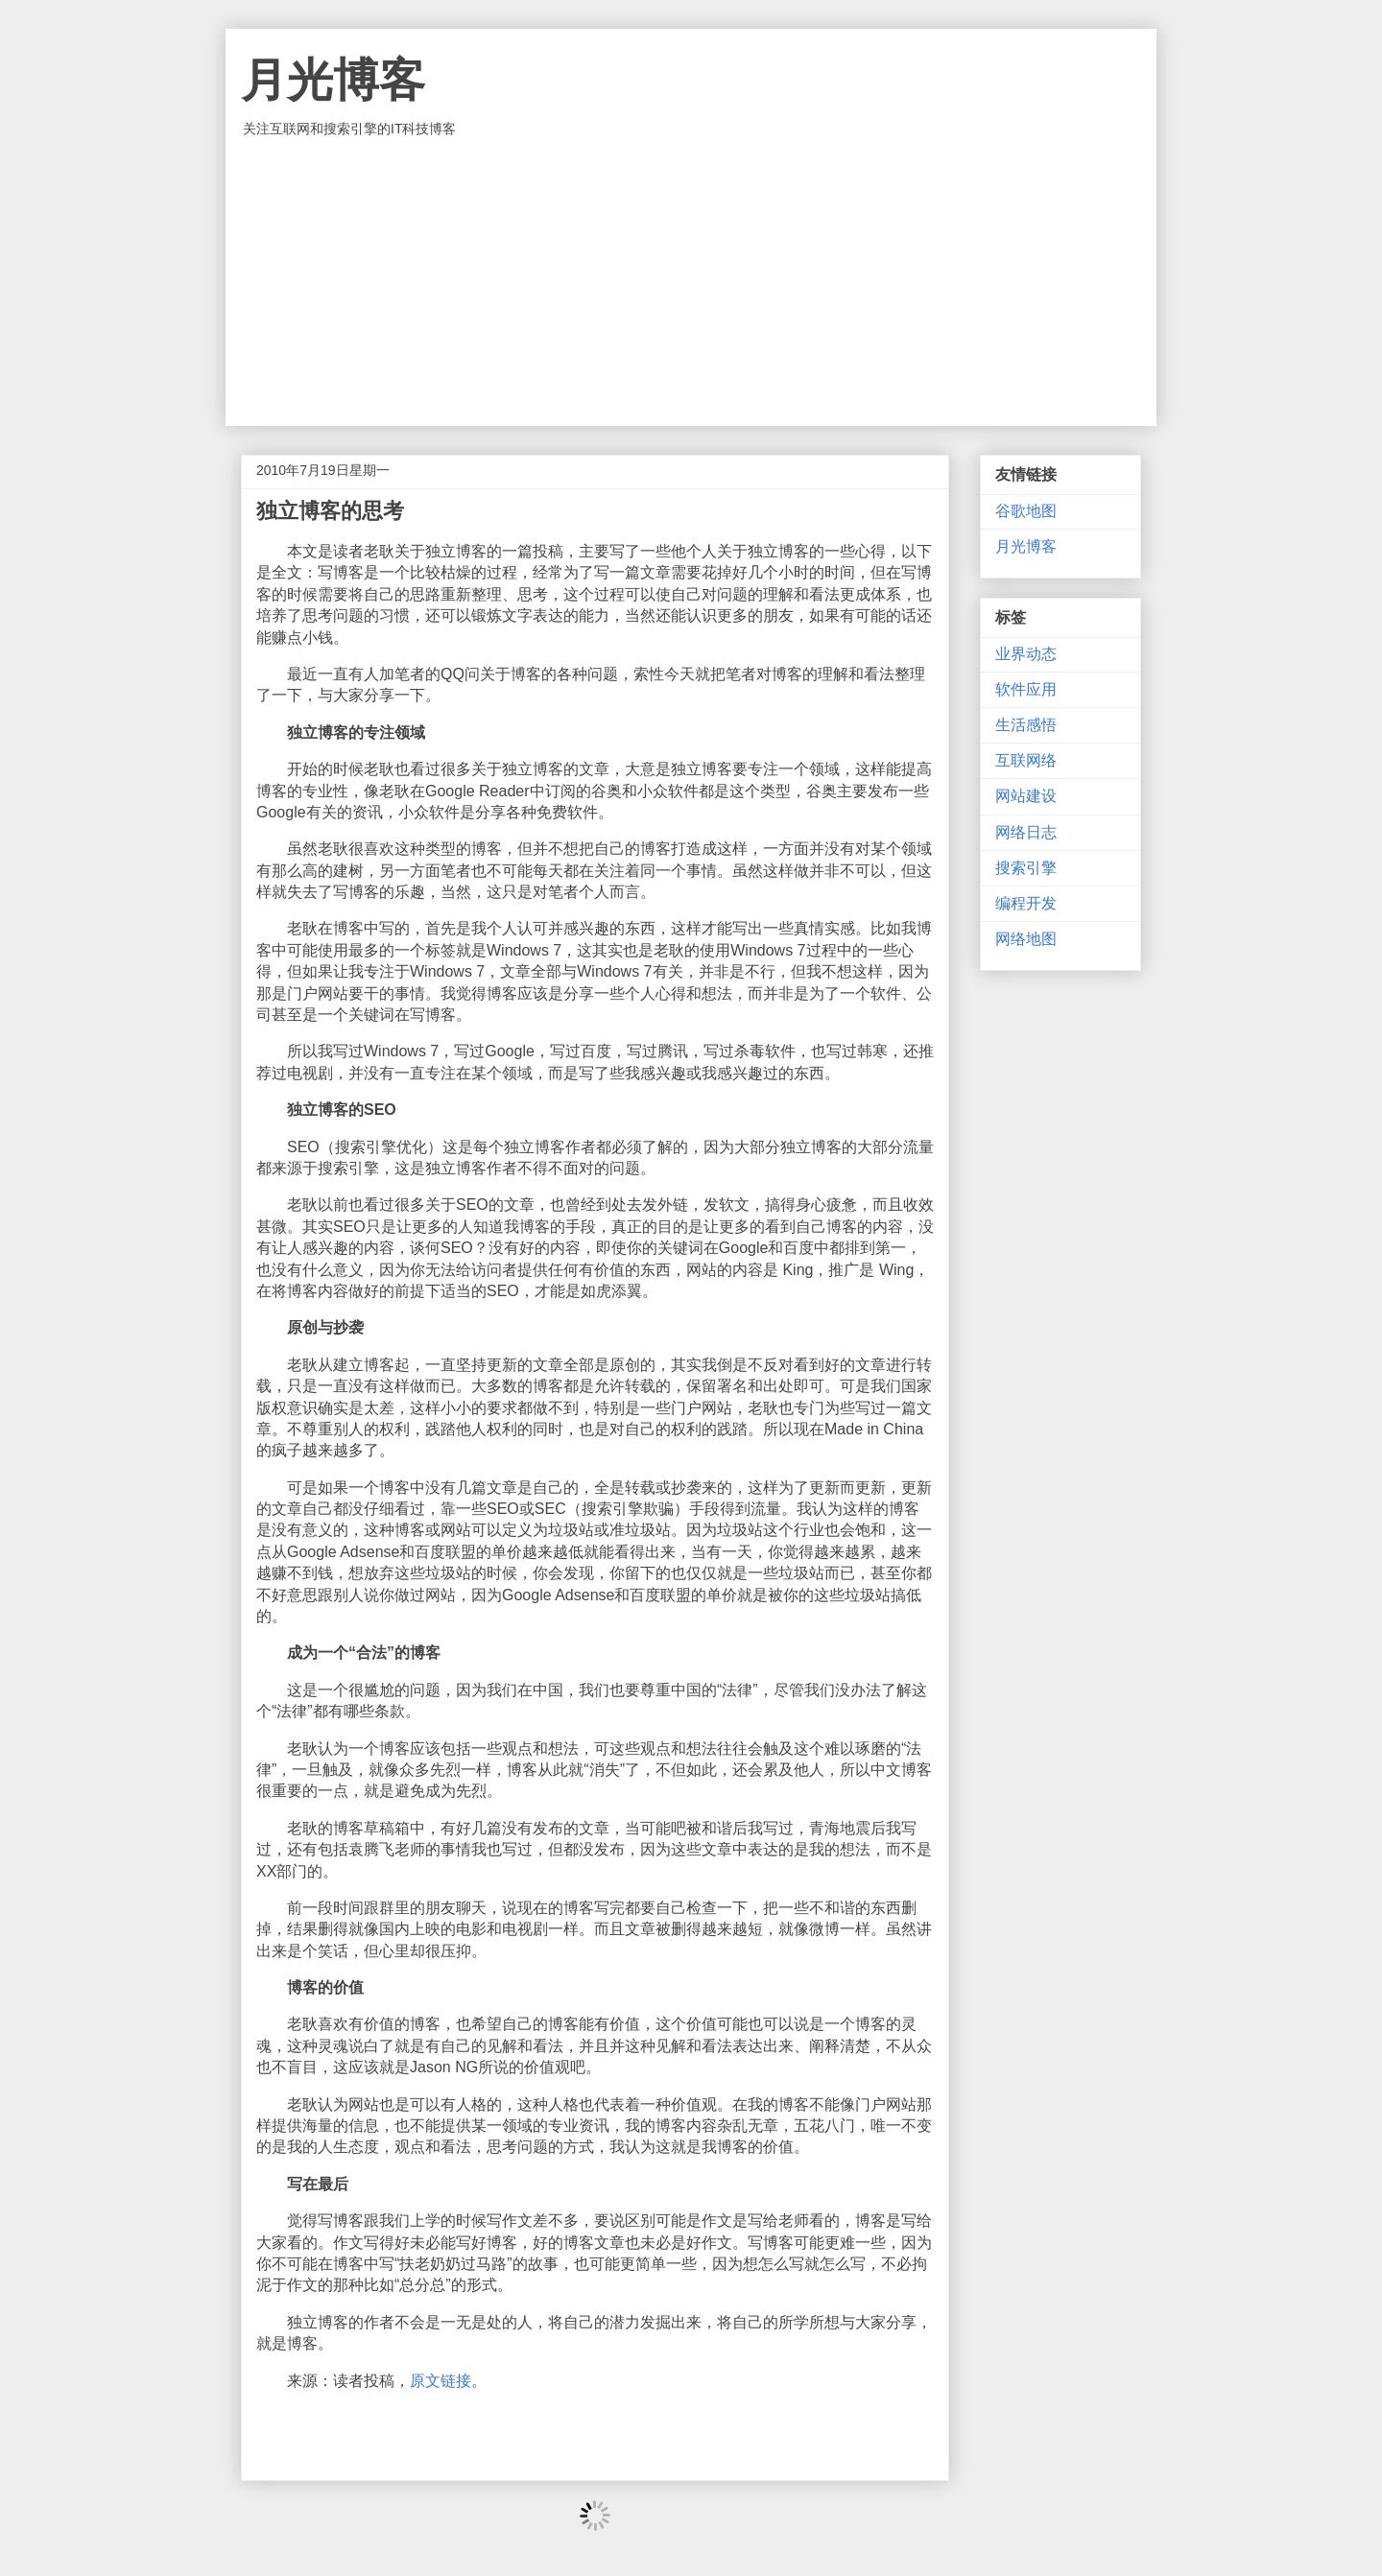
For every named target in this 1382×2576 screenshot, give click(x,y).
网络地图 (1026, 939)
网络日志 (1026, 832)
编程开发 (1026, 903)
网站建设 (1026, 796)
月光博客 (333, 80)
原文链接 (440, 2381)
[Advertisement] (691, 282)
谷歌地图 (1026, 511)
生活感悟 (1026, 725)
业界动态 (1026, 654)
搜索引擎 (1026, 868)
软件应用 (1026, 689)
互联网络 (1026, 760)
